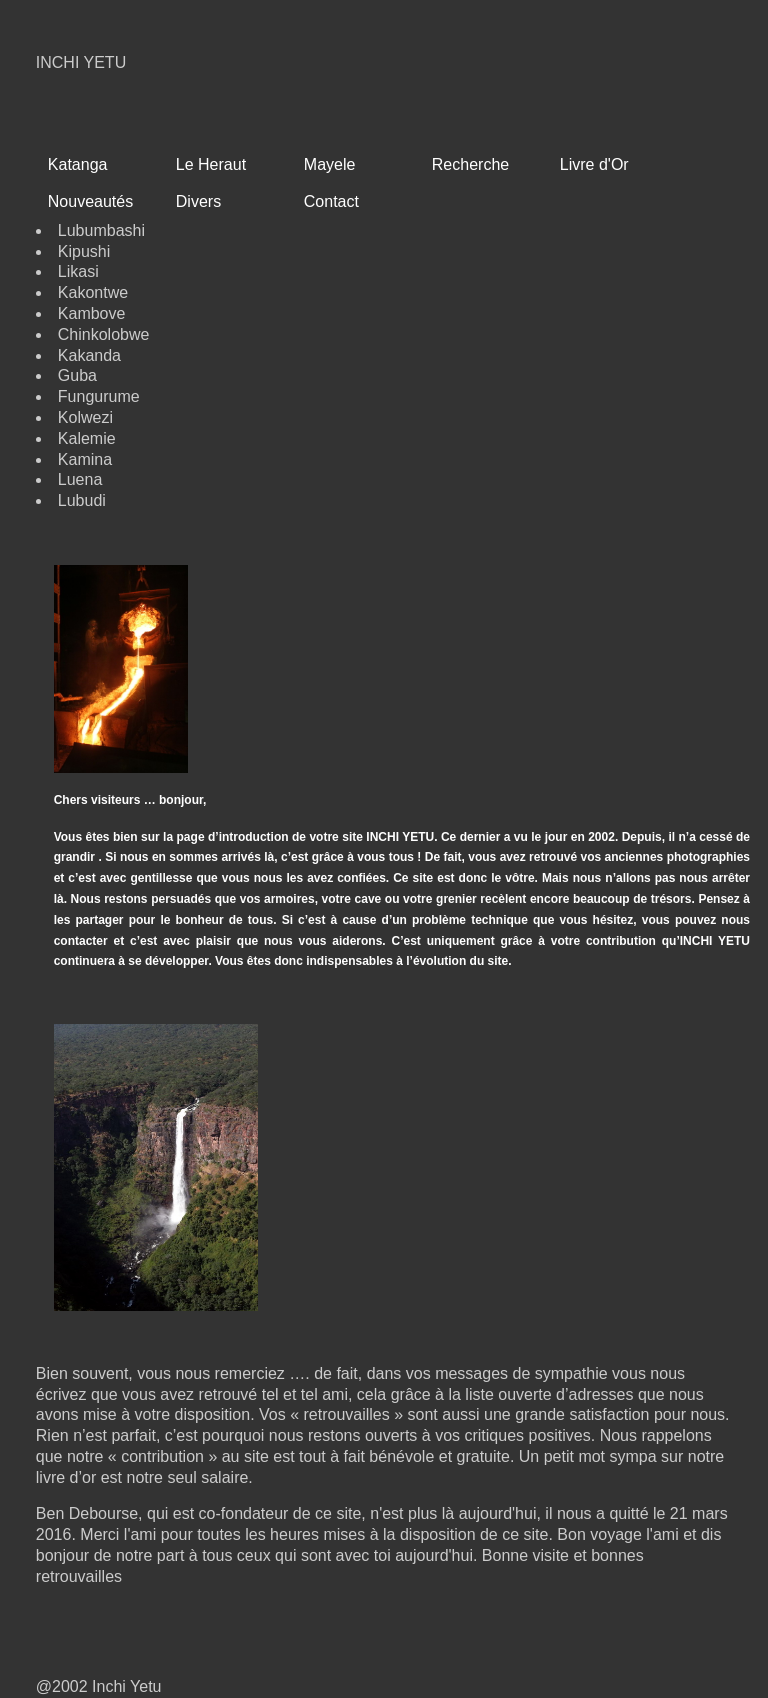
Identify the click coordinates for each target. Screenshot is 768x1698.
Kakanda (89, 355)
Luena (80, 479)
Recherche (470, 164)
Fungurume (99, 396)
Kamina (85, 459)
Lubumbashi (101, 230)
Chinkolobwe (104, 334)
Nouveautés (90, 201)
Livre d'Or (594, 164)
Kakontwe (93, 292)
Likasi (78, 271)
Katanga (78, 164)
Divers (198, 201)
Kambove (92, 313)
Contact (331, 201)
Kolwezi (85, 417)
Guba (77, 375)
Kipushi (84, 251)
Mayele (330, 164)
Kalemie (87, 438)
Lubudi (82, 500)
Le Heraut (211, 164)
